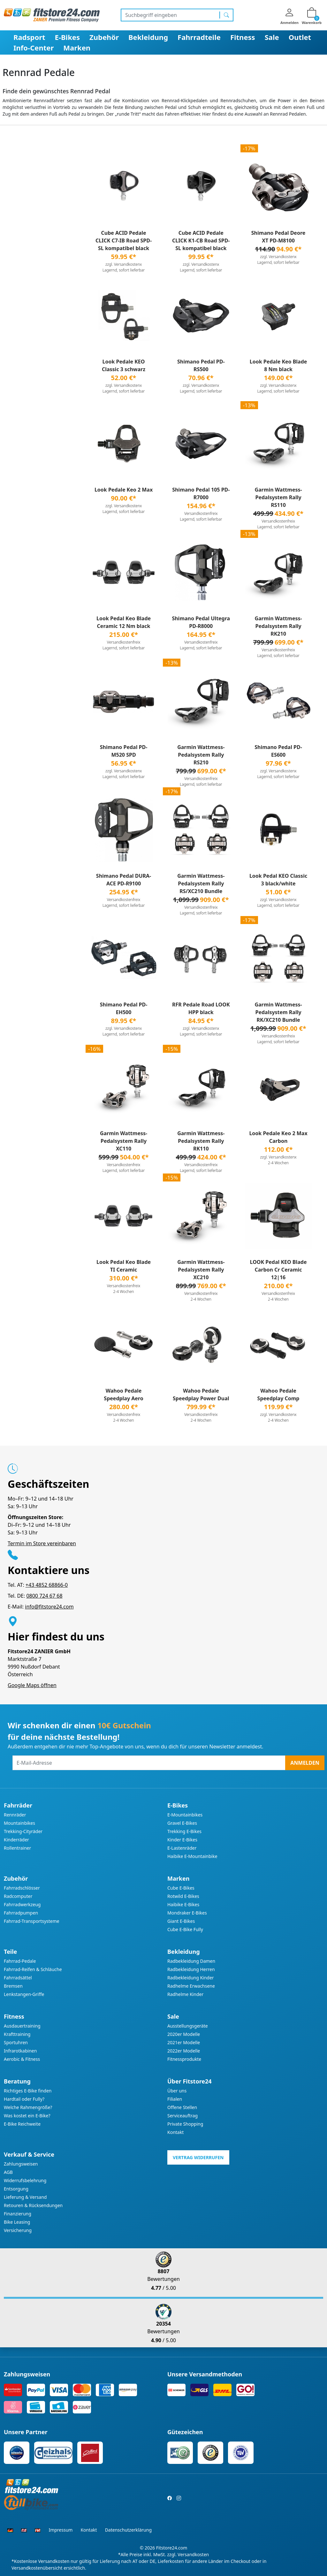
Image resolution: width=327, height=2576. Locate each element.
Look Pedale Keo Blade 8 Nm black (278, 365)
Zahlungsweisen (21, 2164)
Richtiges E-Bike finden (27, 2091)
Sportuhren (16, 2042)
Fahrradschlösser (22, 1888)
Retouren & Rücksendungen (33, 2205)
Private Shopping (185, 2124)
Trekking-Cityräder (23, 1831)
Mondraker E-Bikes (187, 1913)
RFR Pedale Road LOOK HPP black (201, 1008)
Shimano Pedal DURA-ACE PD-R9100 (123, 879)
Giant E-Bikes (181, 1921)
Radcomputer (18, 1896)
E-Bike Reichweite (22, 2124)
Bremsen (13, 1986)
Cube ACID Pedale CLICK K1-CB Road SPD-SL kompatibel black (201, 240)
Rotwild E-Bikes (183, 1896)
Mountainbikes (19, 1823)
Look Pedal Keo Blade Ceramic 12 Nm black (123, 622)
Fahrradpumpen (21, 1913)
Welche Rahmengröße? (28, 2107)
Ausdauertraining (22, 2026)
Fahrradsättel (18, 1978)
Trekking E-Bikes (184, 1831)
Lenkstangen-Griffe (24, 1994)
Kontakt (175, 2132)
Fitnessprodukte (184, 2059)
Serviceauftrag (182, 2116)
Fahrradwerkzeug (22, 1904)
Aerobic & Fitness (22, 2059)
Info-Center (33, 47)
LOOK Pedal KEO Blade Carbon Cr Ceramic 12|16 (278, 1269)
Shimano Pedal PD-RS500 (201, 365)
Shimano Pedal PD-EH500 (124, 1008)
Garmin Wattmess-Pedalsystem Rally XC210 (200, 1269)
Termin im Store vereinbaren (42, 1543)
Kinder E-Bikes (182, 1840)
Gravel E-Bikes (182, 1823)
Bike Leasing (17, 2222)
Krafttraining (17, 2034)
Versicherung (18, 2230)
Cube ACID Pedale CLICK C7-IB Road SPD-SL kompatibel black (123, 240)
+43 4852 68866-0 (47, 1584)
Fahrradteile (199, 37)
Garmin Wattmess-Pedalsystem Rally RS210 (200, 755)
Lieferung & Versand (25, 2197)
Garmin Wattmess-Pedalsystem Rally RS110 (278, 497)
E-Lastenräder (181, 1848)
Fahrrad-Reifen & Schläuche (33, 1969)
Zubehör (104, 37)
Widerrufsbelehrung (25, 2180)
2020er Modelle (183, 2034)
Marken (76, 47)
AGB (8, 2172)
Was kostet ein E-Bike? (27, 2116)
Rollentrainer (17, 1848)
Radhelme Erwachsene (191, 1986)
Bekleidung (148, 37)
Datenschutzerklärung (128, 2530)
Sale (272, 37)
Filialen (174, 2099)
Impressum (60, 2530)
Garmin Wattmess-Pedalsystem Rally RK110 (200, 1141)
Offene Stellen (182, 2107)
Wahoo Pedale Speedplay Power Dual (201, 1394)
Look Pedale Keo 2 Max (124, 489)
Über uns (176, 2091)
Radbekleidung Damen (191, 1961)
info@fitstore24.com (49, 1606)
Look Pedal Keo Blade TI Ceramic (123, 1265)
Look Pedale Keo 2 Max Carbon (278, 1137)
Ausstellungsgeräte (187, 2026)
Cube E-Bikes (180, 1888)
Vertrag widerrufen (198, 2157)
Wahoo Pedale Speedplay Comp (278, 1394)
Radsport (29, 37)
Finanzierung (17, 2214)
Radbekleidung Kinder (190, 1978)
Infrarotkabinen (20, 2051)
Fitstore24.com (171, 2548)
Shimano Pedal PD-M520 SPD (124, 751)
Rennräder (15, 1815)
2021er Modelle (183, 2042)
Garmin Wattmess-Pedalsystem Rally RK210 (278, 626)
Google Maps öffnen (32, 1685)
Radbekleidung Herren (191, 1969)
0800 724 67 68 (44, 1595)
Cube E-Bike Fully (185, 1929)
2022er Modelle (183, 2051)
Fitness (242, 37)
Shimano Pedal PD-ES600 (278, 751)
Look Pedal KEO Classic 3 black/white (278, 879)
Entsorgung (16, 2189)
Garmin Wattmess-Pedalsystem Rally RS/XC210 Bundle (200, 883)
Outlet (300, 37)
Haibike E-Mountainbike (192, 1856)
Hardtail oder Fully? (24, 2099)
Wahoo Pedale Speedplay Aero (123, 1394)
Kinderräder (16, 1840)
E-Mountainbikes (184, 1815)
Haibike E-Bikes (183, 1904)
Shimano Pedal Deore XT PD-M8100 (278, 236)
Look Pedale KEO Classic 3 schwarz (123, 365)
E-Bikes (67, 37)
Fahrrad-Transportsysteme (31, 1921)
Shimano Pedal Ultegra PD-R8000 (201, 622)
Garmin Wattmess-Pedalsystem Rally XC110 (123, 1141)
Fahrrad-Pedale (20, 1961)
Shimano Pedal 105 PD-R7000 (201, 493)
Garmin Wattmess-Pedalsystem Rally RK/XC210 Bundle (278, 1012)
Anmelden (304, 1762)
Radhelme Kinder (185, 1994)
